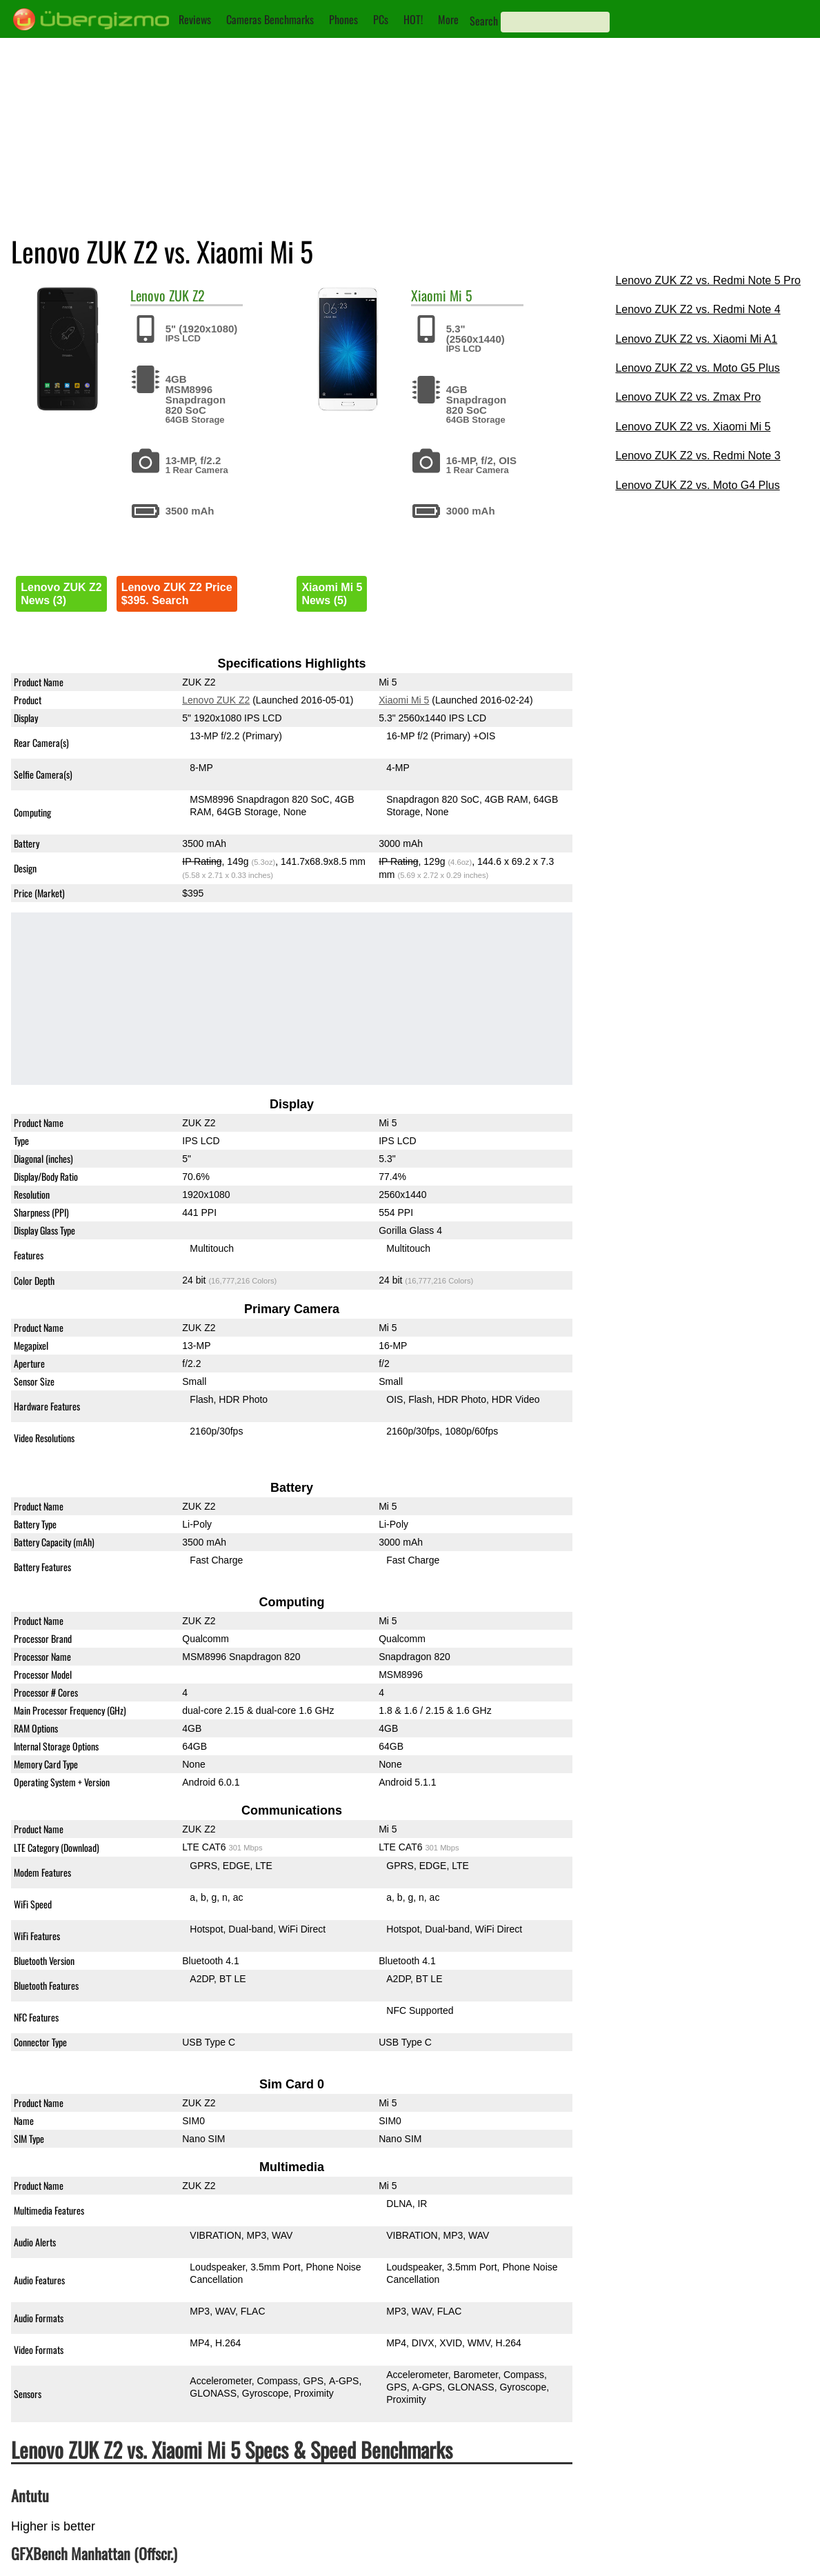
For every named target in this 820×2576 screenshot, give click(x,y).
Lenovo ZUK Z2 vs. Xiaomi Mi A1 (696, 339)
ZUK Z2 (187, 295)
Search (484, 20)
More (448, 19)
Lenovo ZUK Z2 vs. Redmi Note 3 (697, 455)
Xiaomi (428, 295)
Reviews (195, 19)
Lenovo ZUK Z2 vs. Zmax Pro (688, 397)
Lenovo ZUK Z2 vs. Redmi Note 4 (697, 309)
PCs (380, 19)
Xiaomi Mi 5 (404, 700)
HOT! (413, 19)
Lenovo (148, 295)
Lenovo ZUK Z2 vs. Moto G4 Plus (697, 485)
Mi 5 (461, 295)
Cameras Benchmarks (270, 19)
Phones (343, 19)
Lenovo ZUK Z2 (216, 700)
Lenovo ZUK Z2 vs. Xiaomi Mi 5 (692, 426)
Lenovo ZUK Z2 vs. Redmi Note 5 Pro (708, 280)
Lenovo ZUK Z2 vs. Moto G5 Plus (697, 368)
